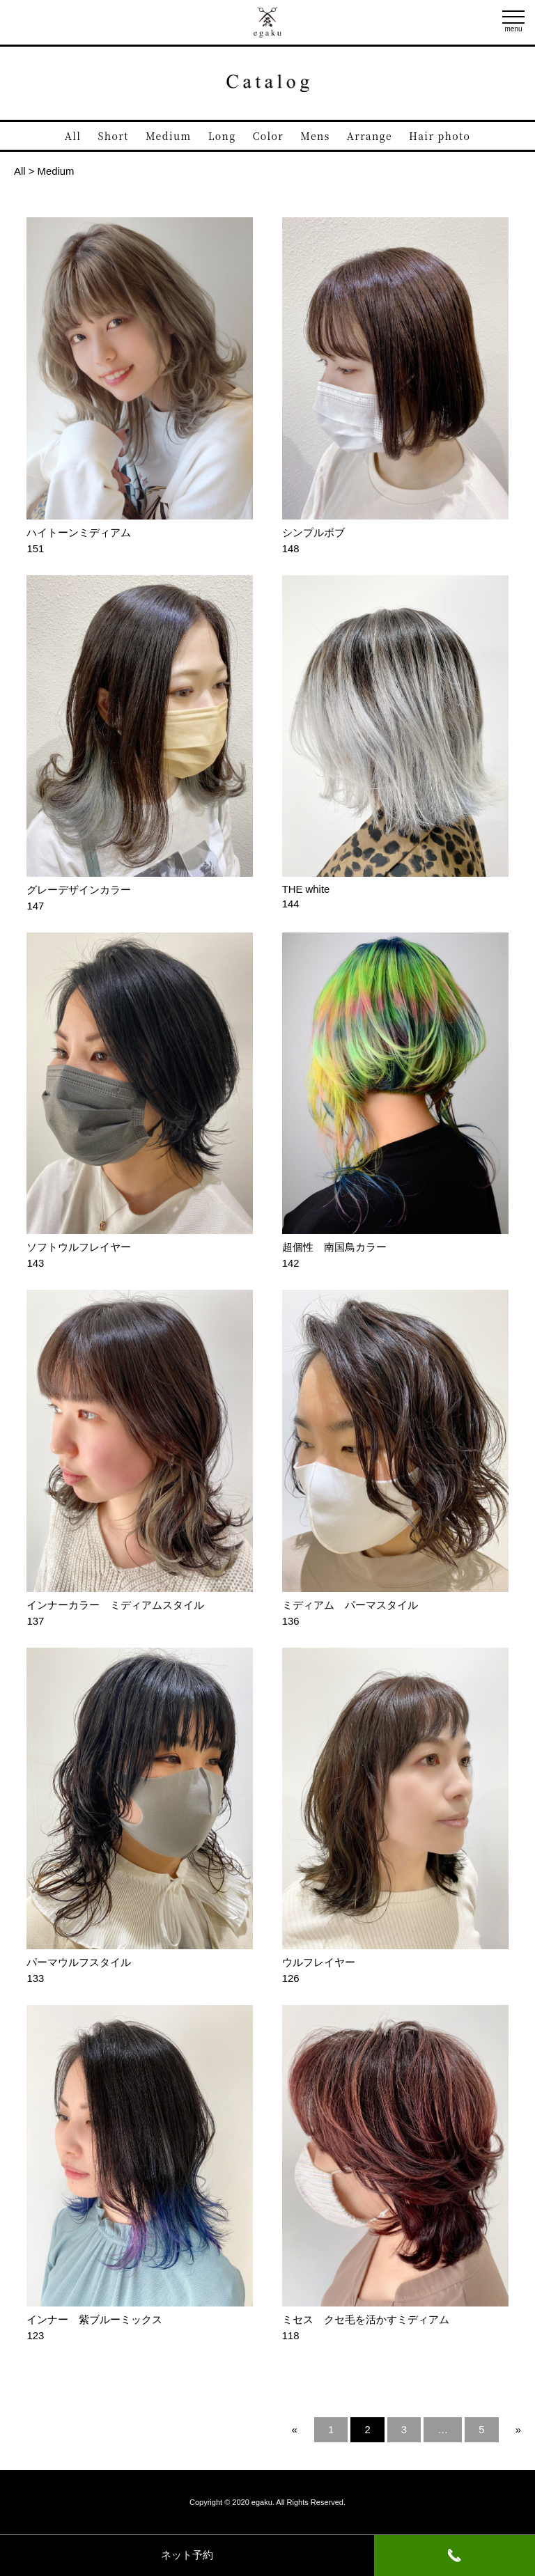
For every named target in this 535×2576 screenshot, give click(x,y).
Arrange (369, 136)
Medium (169, 136)
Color (268, 136)
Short (113, 136)
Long (222, 136)
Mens (314, 136)
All (73, 136)
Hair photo (439, 136)
